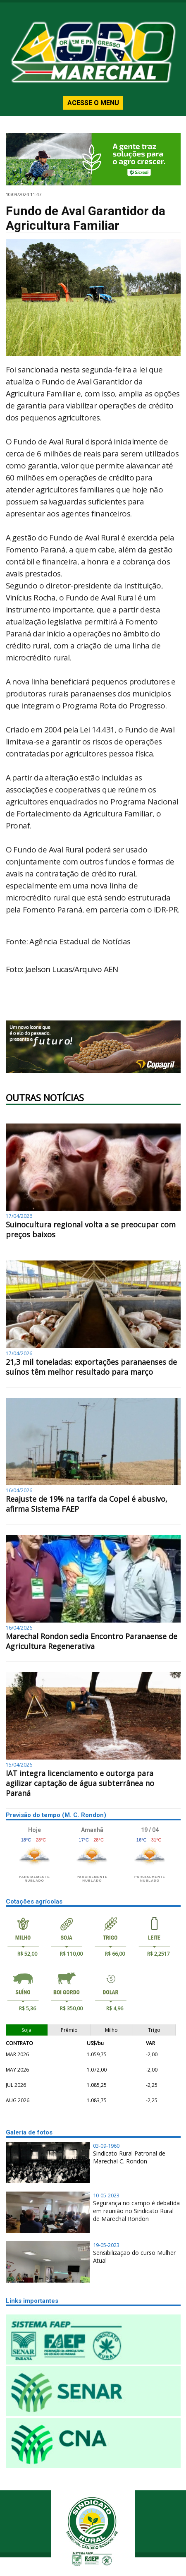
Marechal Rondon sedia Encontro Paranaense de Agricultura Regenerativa (91, 1641)
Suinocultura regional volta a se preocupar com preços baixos (91, 1229)
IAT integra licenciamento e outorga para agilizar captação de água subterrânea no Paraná (80, 1783)
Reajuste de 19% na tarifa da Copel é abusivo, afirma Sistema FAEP (86, 1504)
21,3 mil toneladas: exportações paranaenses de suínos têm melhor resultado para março (91, 1367)
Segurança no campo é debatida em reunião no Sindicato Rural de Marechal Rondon (136, 2211)
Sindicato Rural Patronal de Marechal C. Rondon (129, 2157)
